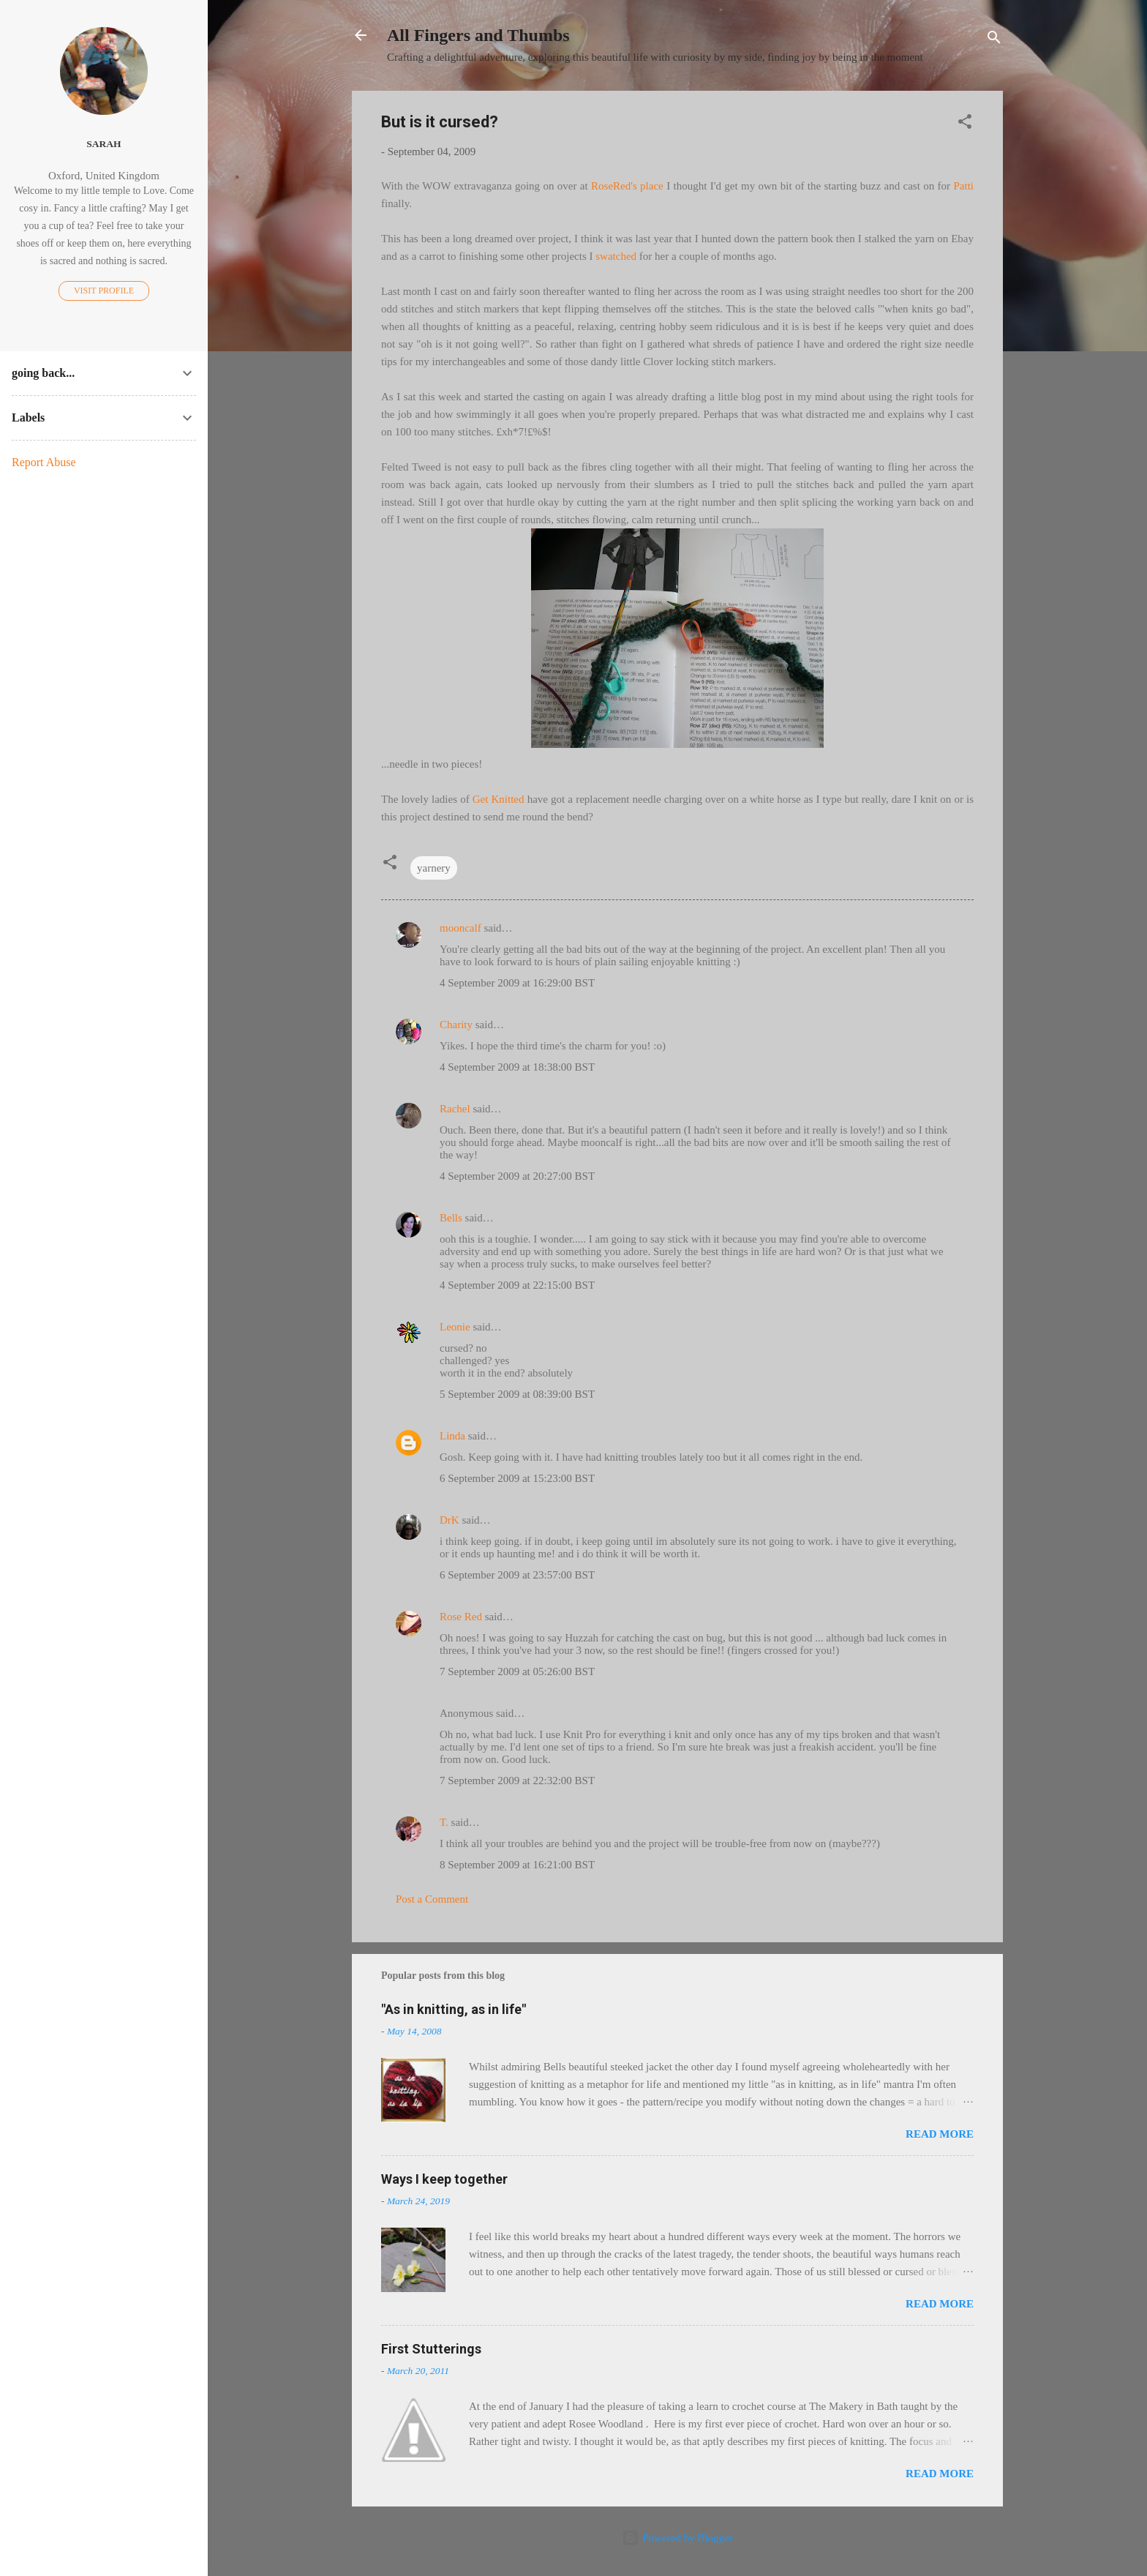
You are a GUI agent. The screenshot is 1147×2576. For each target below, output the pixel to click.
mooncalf (460, 928)
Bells (451, 1218)
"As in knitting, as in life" (453, 2009)
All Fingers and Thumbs (478, 35)
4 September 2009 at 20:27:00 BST (517, 1176)
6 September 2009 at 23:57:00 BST (517, 1575)
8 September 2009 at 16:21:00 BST (517, 1865)
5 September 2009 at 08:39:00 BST (517, 1394)
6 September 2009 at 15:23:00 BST (517, 1478)
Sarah (103, 143)
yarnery (434, 868)
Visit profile (104, 290)
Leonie (455, 1327)
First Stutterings (431, 2348)
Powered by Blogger (677, 2538)
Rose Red (461, 1616)
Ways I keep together (444, 2179)
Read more (940, 2134)
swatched (615, 256)
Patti (963, 186)
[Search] (994, 40)
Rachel (455, 1109)
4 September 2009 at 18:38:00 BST (517, 1067)
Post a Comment (432, 1899)
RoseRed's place (627, 186)
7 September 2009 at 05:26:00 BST (517, 1671)
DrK (449, 1520)
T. (444, 1822)
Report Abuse (44, 462)
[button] (965, 124)
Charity (456, 1024)
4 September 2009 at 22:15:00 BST (517, 1285)
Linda (452, 1436)
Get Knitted (498, 799)
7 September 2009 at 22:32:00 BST (517, 1780)
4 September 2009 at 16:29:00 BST (517, 983)
